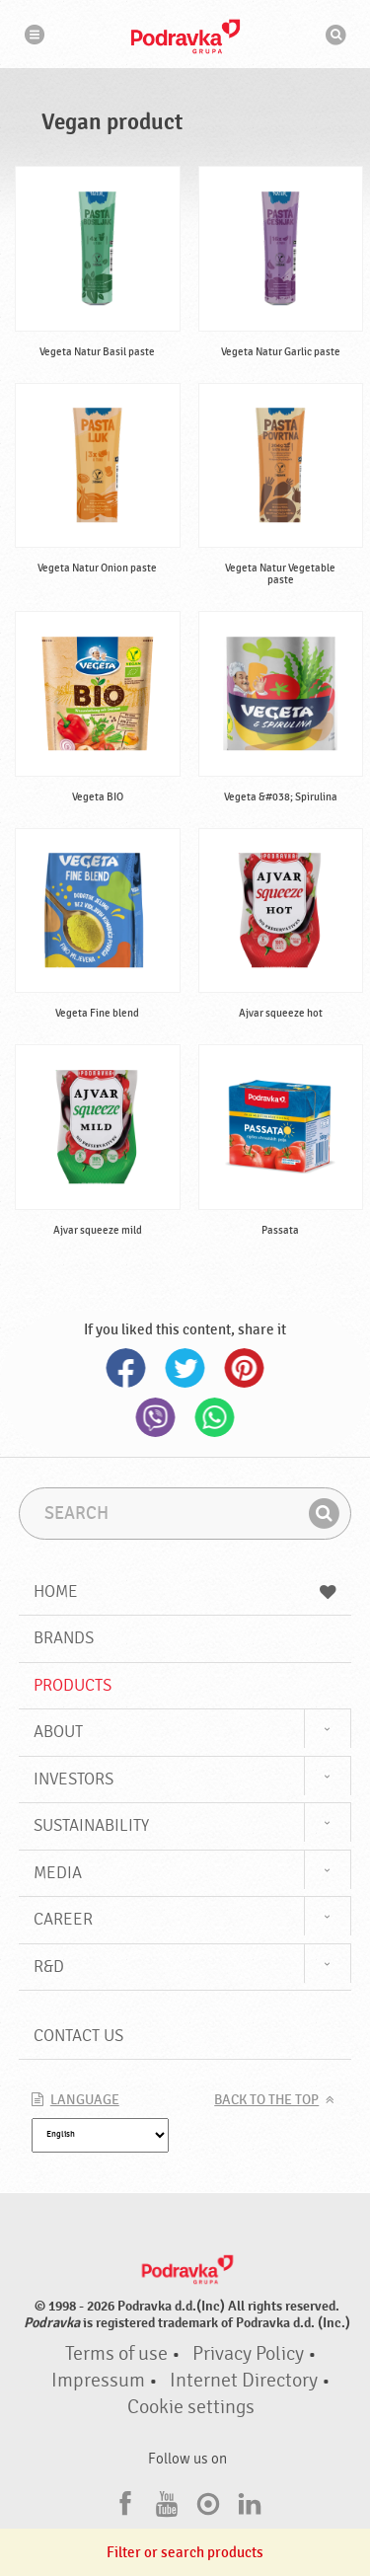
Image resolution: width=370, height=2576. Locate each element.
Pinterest (244, 1368)
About (58, 1731)
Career (63, 1919)
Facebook (126, 1368)
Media (58, 1872)
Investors (73, 1779)
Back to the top (266, 2100)
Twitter (185, 1368)
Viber (156, 1417)
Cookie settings (191, 2407)
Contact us (78, 2035)
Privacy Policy (248, 2354)
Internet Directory (244, 2380)
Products (72, 1685)
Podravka (185, 36)
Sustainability (91, 1825)
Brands (64, 1638)
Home (185, 1591)
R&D (49, 1966)
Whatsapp (215, 1417)
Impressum (98, 2380)
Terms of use (116, 2354)
